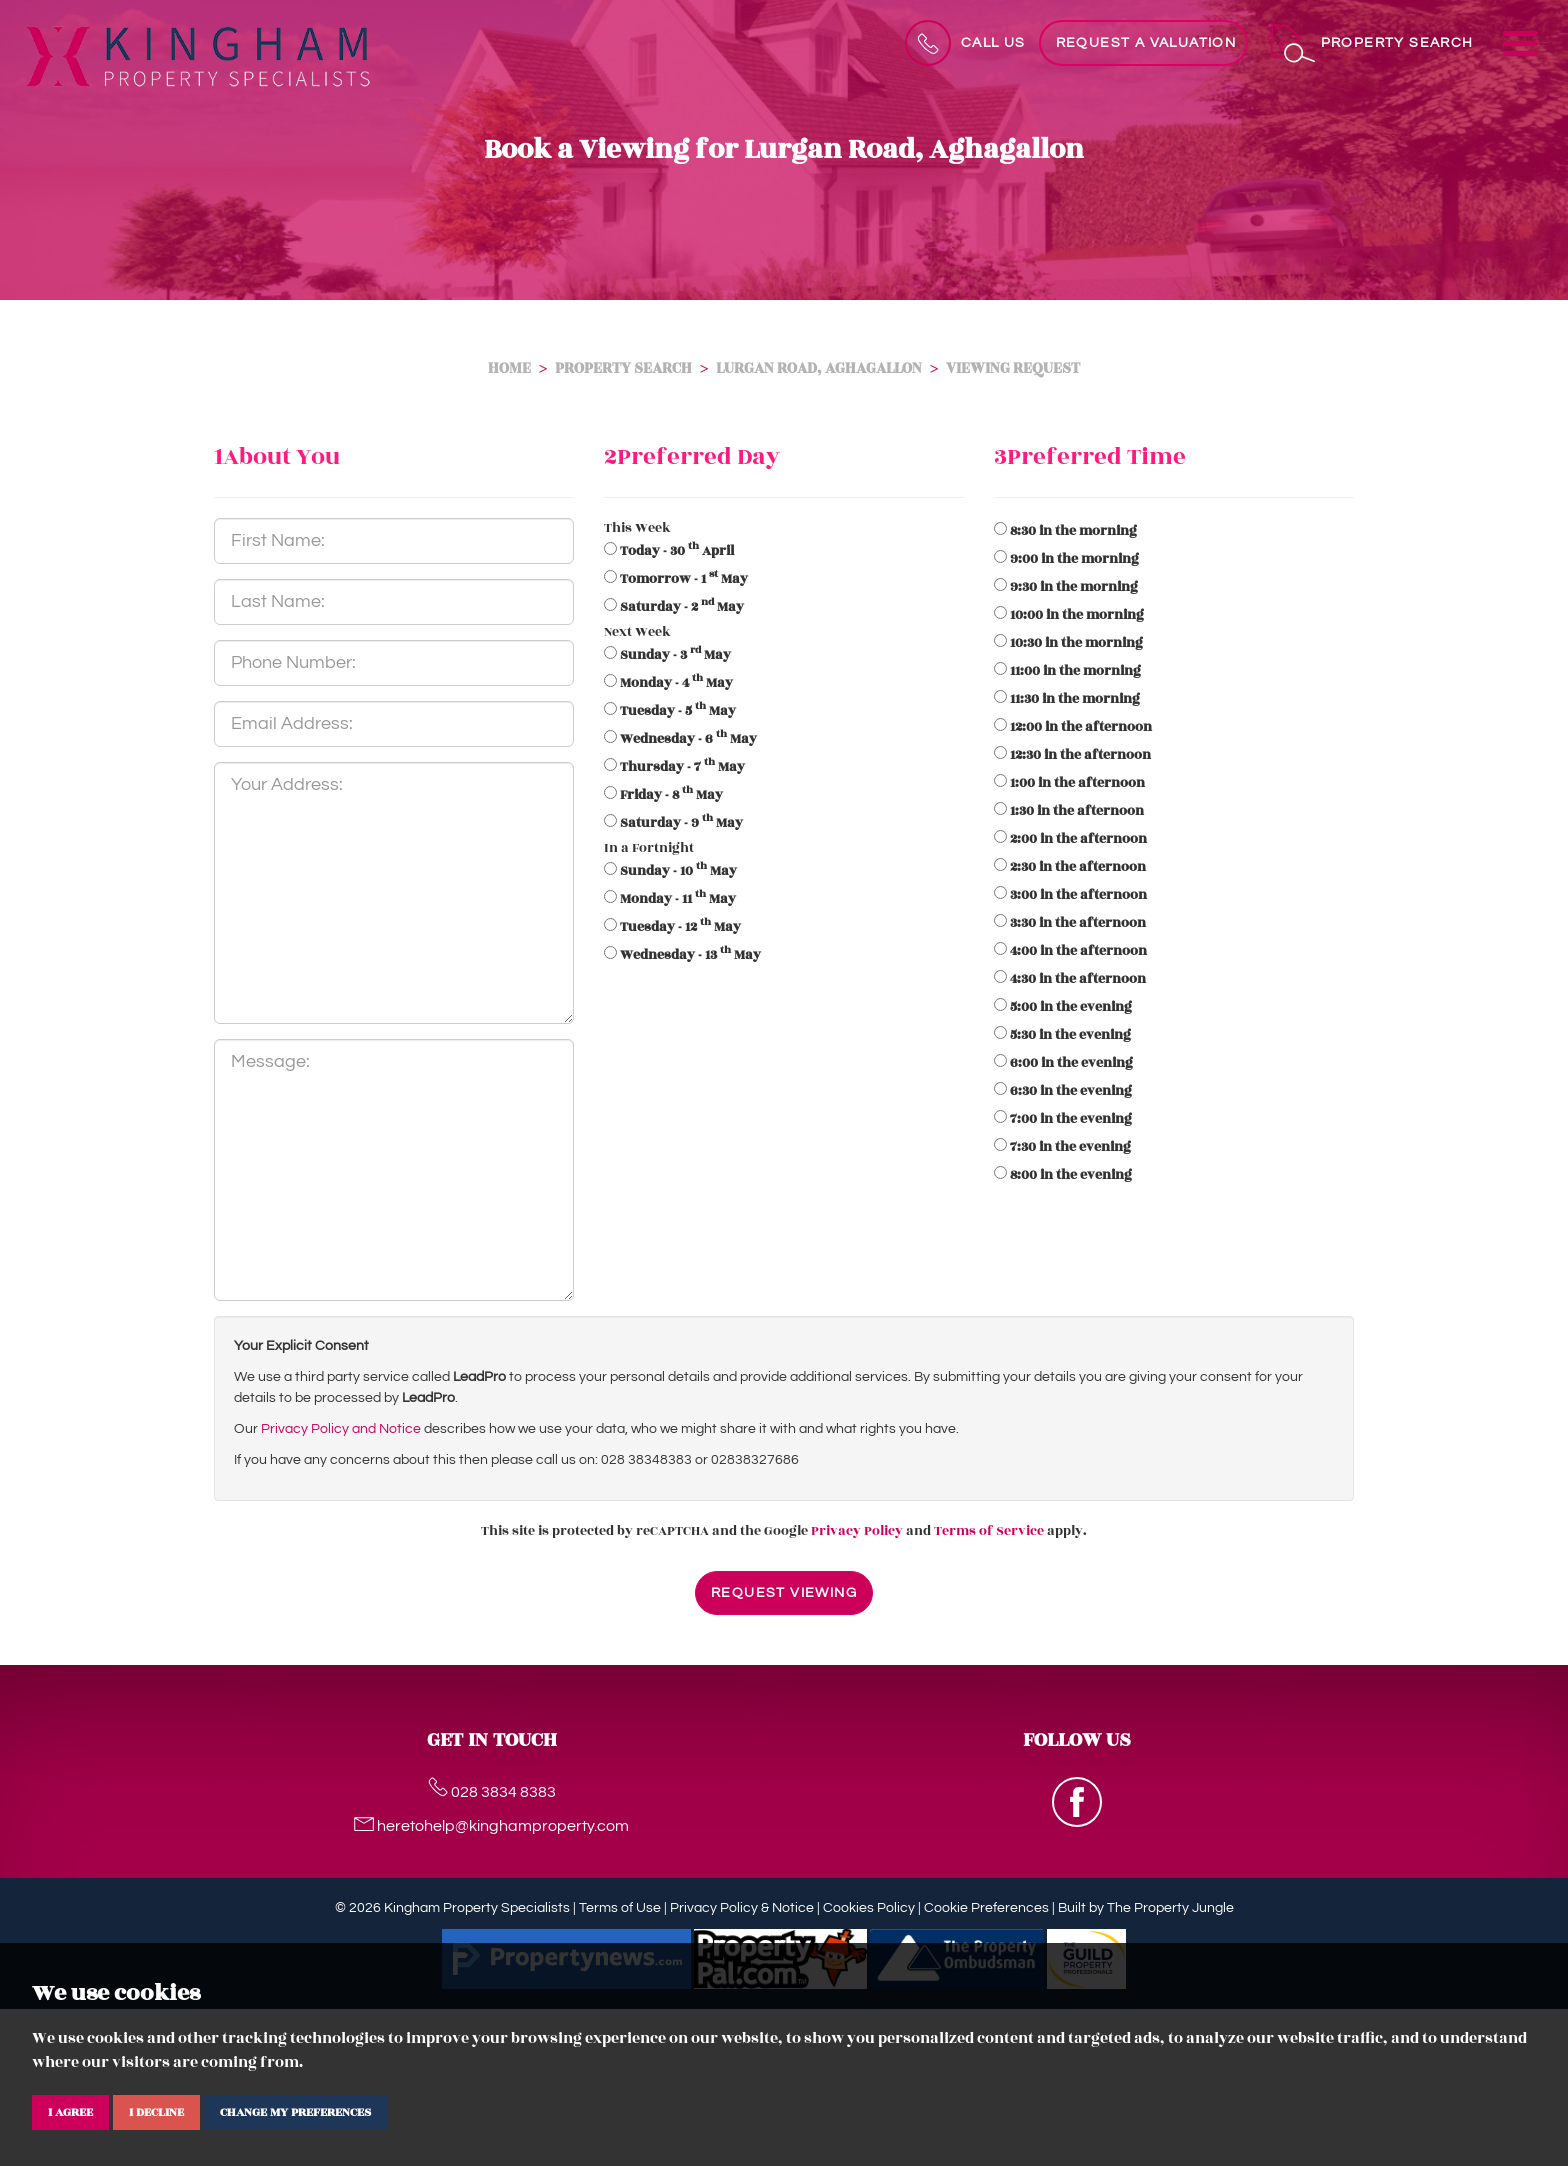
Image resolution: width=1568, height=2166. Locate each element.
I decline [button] (156, 2112)
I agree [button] (70, 2112)
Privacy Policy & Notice (742, 1908)
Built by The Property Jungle (1146, 1908)
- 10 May (678, 871)
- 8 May (671, 795)
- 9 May (681, 823)
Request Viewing (784, 1593)
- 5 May (678, 711)
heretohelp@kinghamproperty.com (491, 1826)
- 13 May (690, 955)
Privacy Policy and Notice (341, 1429)
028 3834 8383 (492, 1792)
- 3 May (675, 655)
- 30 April (677, 551)
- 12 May (680, 927)
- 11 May (678, 899)
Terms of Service (989, 1531)
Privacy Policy (857, 1531)
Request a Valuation (1146, 43)
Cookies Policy (869, 1908)
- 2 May (682, 607)
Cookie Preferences (986, 1908)
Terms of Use (620, 1908)
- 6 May (688, 739)
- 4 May (676, 683)
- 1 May (684, 579)
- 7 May (682, 767)
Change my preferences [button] (295, 2112)
